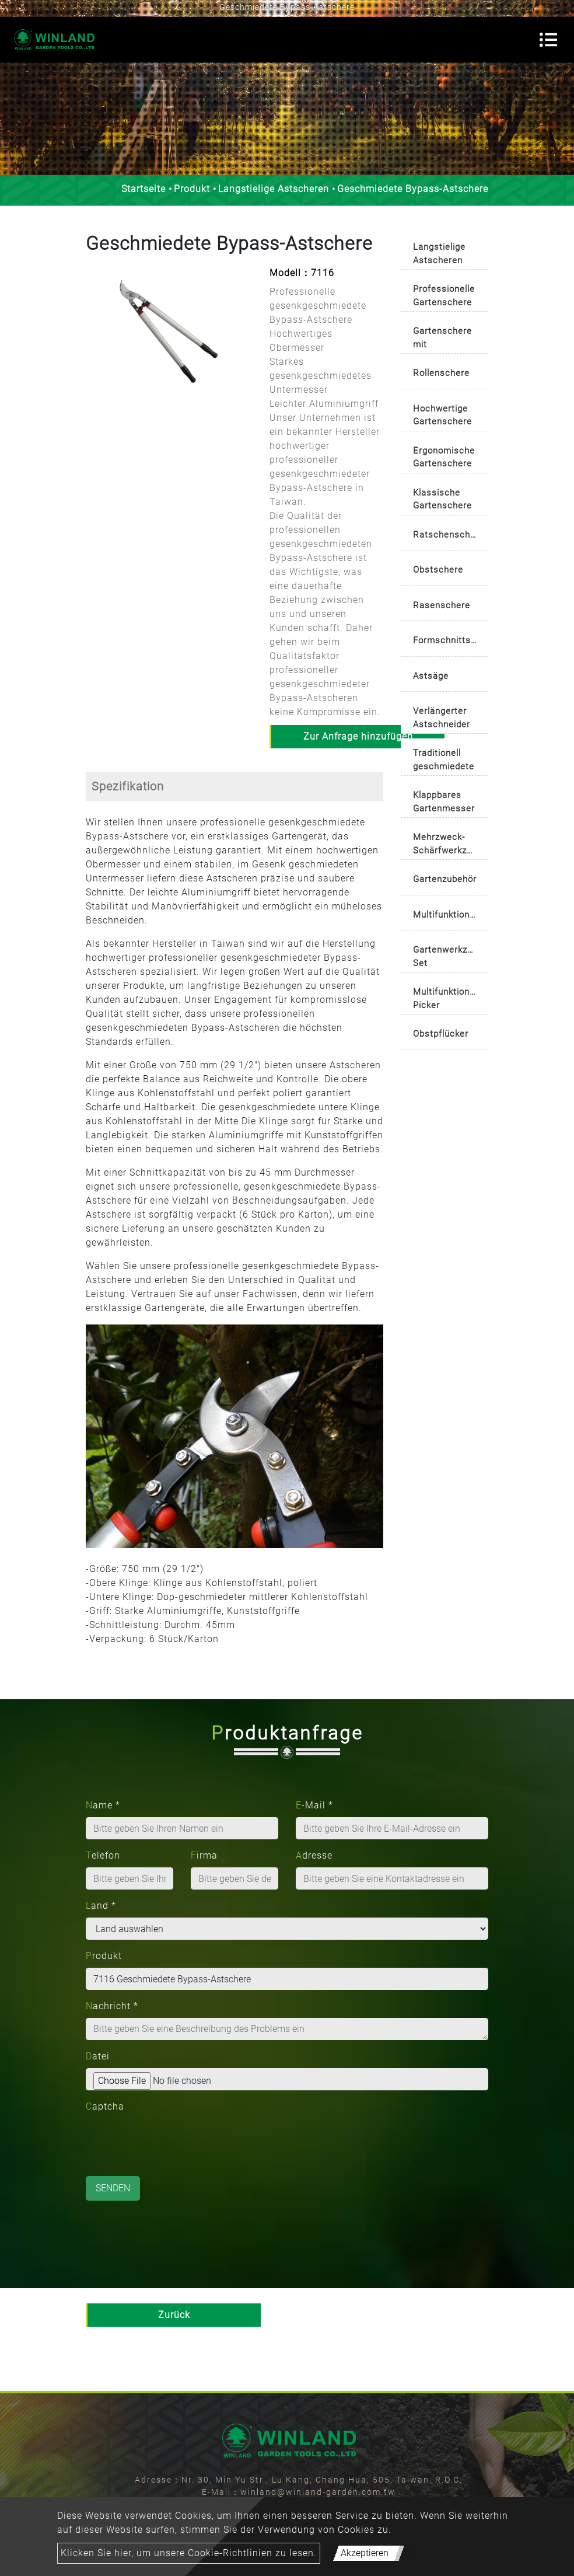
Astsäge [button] (431, 676)
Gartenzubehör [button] (445, 879)
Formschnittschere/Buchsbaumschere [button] (450, 640)
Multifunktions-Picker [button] (445, 998)
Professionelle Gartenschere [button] (444, 296)
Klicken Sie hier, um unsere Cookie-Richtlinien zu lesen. (189, 2552)
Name (103, 1805)
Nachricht (112, 2006)
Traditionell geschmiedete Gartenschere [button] (443, 761)
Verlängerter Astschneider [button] (441, 718)
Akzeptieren (364, 2552)
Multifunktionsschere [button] (450, 914)
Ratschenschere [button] (448, 534)
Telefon (103, 1855)
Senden (113, 2188)
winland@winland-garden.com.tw (318, 2492)
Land (101, 1905)
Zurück (174, 2314)
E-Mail (314, 1805)
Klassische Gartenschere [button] (442, 499)
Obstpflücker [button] (440, 1034)
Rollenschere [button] (441, 373)
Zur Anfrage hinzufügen (358, 736)
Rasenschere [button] (441, 605)
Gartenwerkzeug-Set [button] (449, 956)
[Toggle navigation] (548, 39)
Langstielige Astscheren (273, 188)
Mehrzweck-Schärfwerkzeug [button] (447, 844)
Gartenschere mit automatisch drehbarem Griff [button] (442, 339)
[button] (91, 340)
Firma (204, 1855)
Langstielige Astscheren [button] (439, 254)
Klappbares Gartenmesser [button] (444, 802)
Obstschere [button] (438, 569)
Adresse (314, 1855)
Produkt (192, 188)
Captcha (105, 2106)
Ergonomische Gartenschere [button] (444, 457)
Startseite (143, 188)
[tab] (444, 251)
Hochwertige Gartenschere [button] (442, 415)
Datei (98, 2056)
